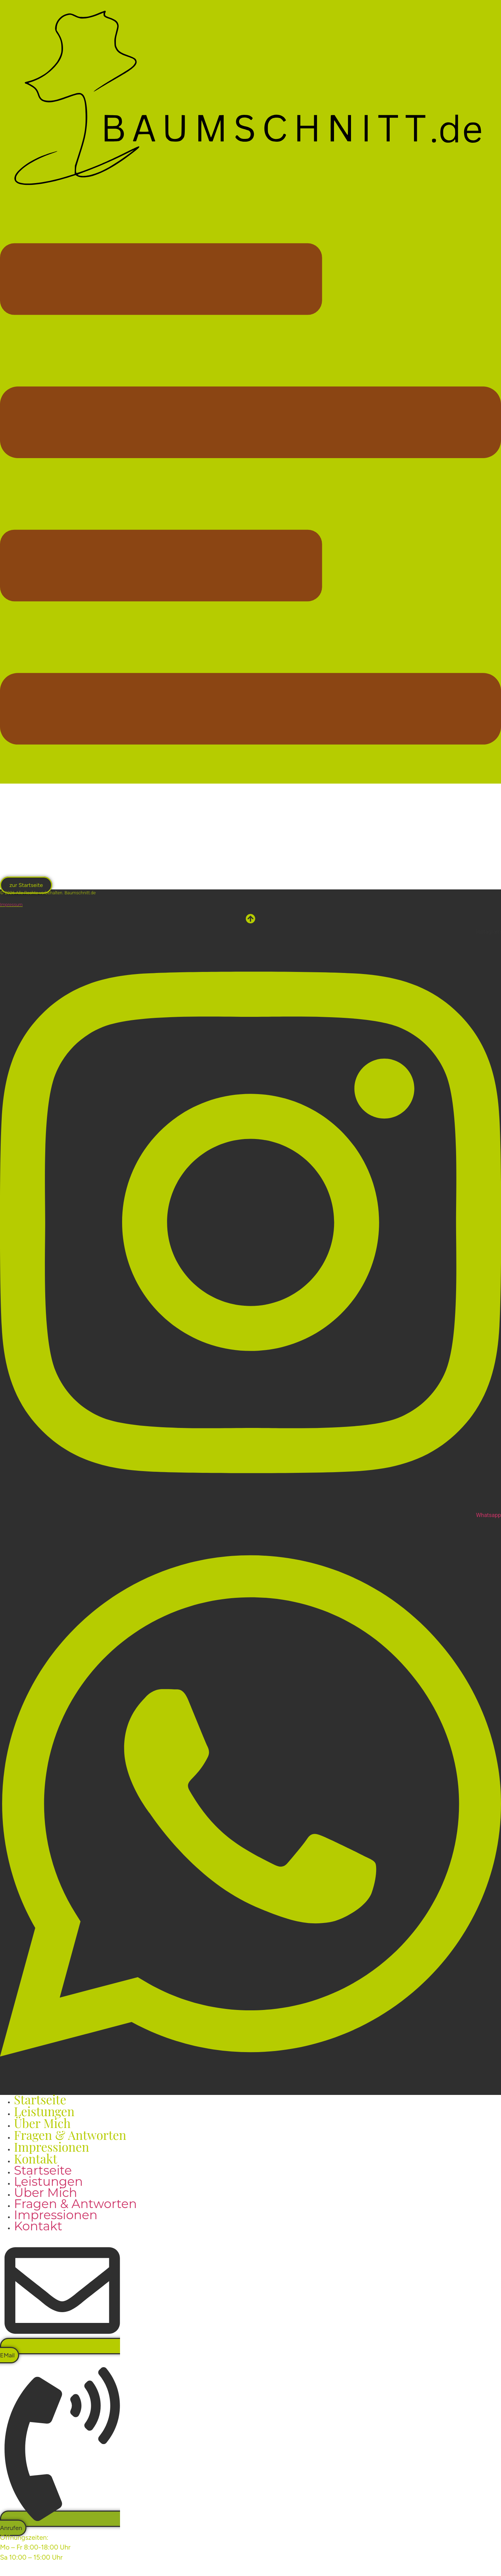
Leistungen (48, 2181)
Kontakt (35, 2158)
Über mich (45, 2192)
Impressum (11, 904)
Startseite (43, 2170)
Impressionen (55, 2214)
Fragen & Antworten (75, 2203)
